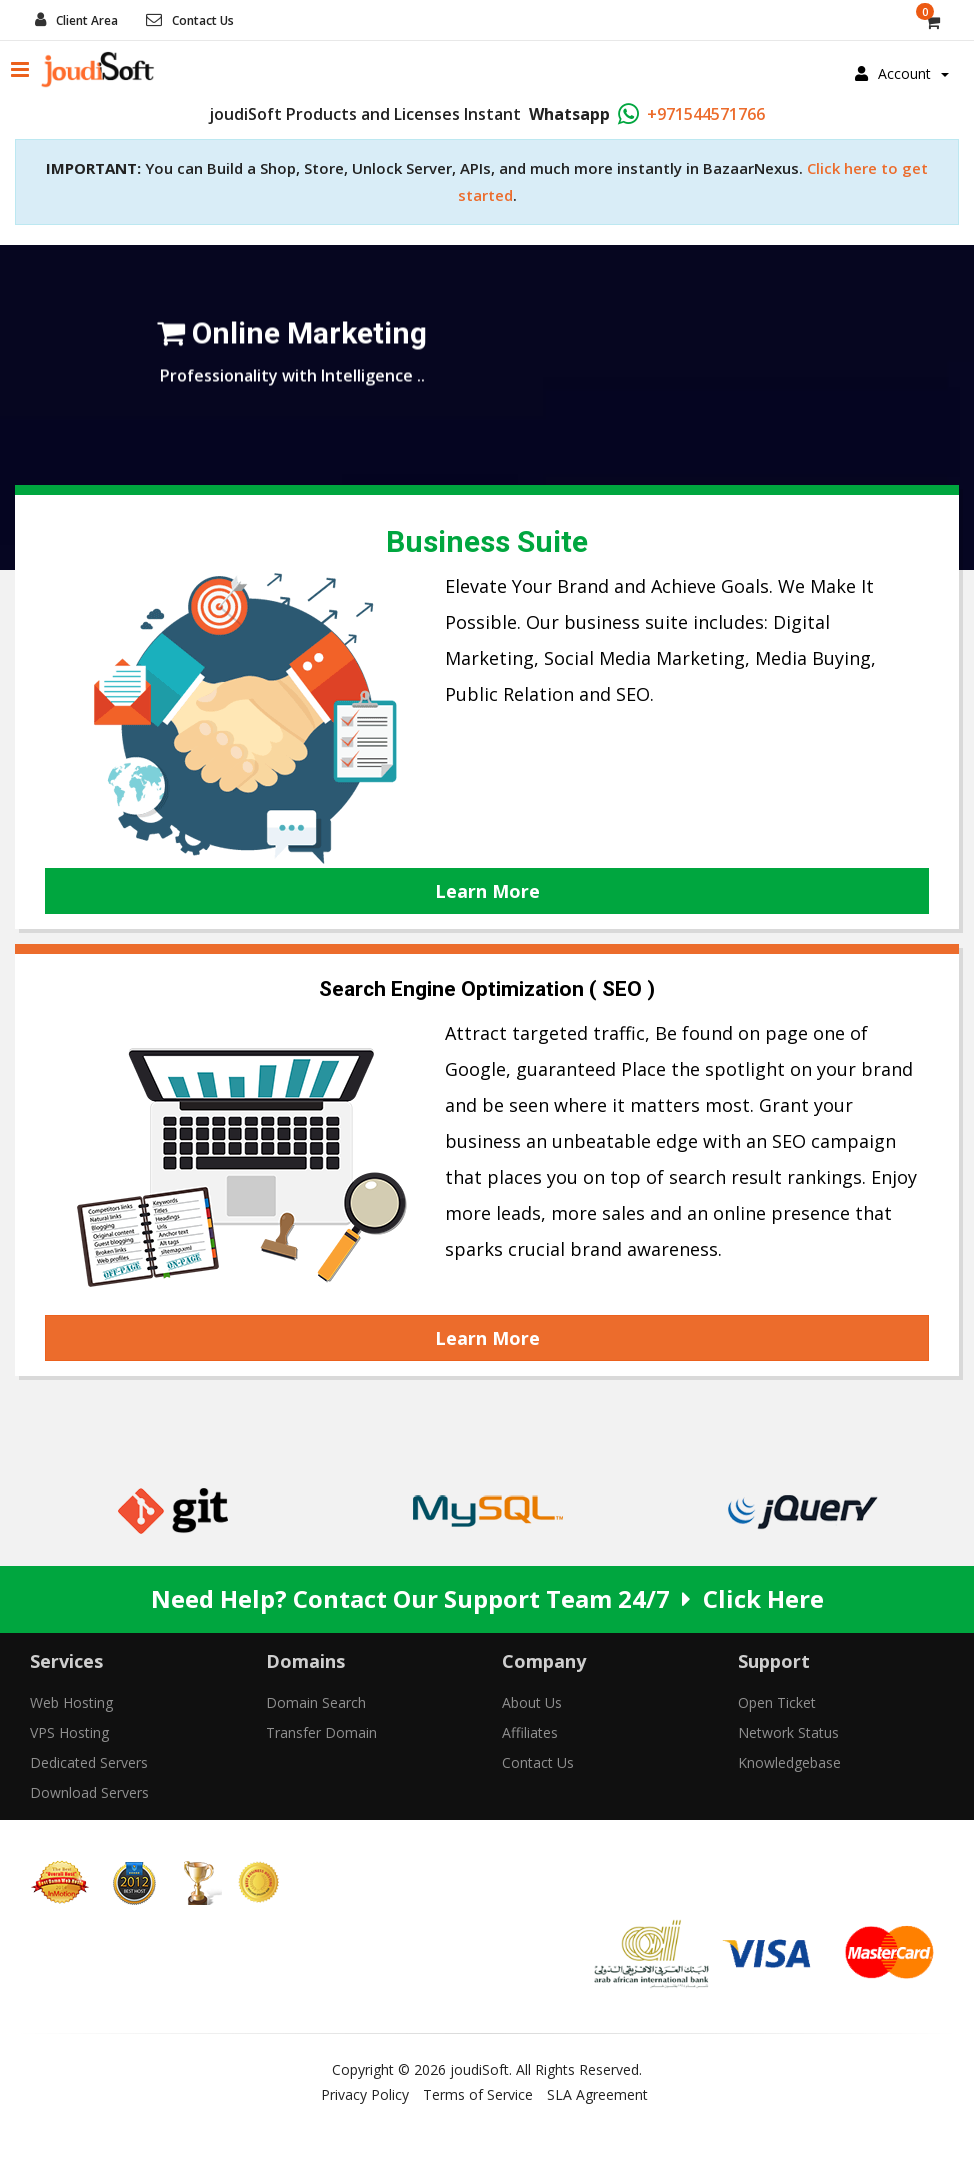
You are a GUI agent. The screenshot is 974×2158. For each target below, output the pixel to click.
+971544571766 (706, 114)
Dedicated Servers (89, 1762)
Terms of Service (478, 2094)
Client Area (87, 20)
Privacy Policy (365, 2094)
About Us (532, 1702)
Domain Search (316, 1702)
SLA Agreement (597, 2094)
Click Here (763, 1598)
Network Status (788, 1732)
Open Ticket (777, 1702)
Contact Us (203, 20)
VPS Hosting (69, 1732)
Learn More (487, 891)
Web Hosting (71, 1702)
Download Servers (89, 1792)
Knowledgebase (789, 1762)
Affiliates (530, 1732)
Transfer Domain (321, 1732)
